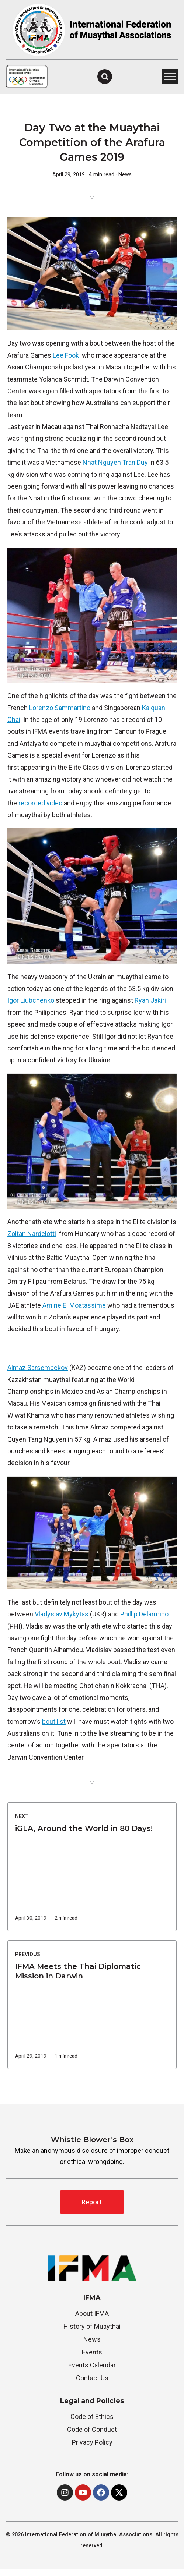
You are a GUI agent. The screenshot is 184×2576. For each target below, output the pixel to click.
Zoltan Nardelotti (31, 1233)
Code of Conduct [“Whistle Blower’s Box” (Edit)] (92, 2429)
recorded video (40, 803)
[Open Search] (104, 76)
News (125, 174)
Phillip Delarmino (144, 1614)
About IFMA (92, 2313)
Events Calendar (92, 2365)
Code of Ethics (92, 2416)
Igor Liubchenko (30, 1000)
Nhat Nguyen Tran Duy (115, 462)
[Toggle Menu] (170, 76)
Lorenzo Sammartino (59, 708)
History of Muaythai (92, 2326)
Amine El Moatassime (74, 1305)
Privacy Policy (92, 2442)
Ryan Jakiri (150, 1000)
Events (92, 2352)
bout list (54, 1721)
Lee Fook (66, 355)
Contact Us (92, 2378)
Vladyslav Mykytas (61, 1614)
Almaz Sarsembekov (37, 1367)
